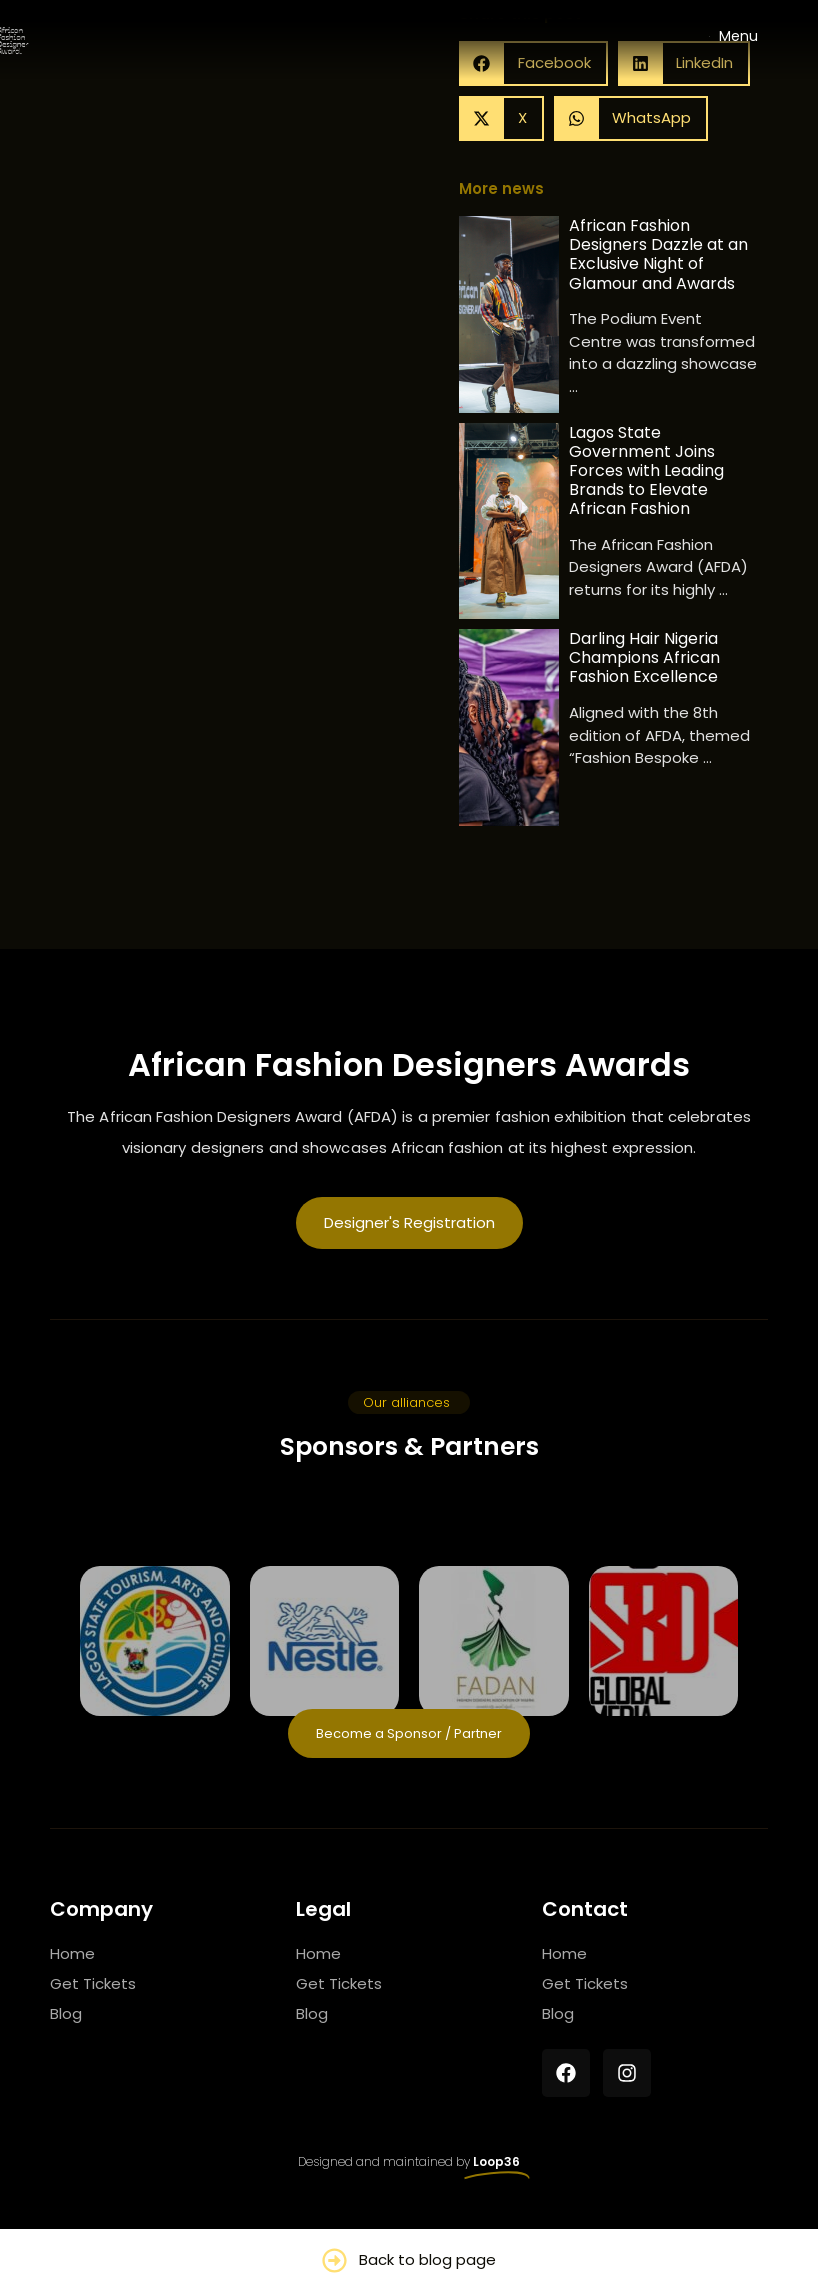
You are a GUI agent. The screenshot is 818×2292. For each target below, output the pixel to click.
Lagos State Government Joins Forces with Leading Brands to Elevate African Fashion (646, 478)
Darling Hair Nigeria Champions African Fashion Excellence (644, 665)
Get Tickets (93, 1990)
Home (72, 1960)
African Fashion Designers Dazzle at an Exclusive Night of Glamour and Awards (658, 261)
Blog (66, 2020)
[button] (501, 125)
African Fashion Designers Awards (409, 1071)
